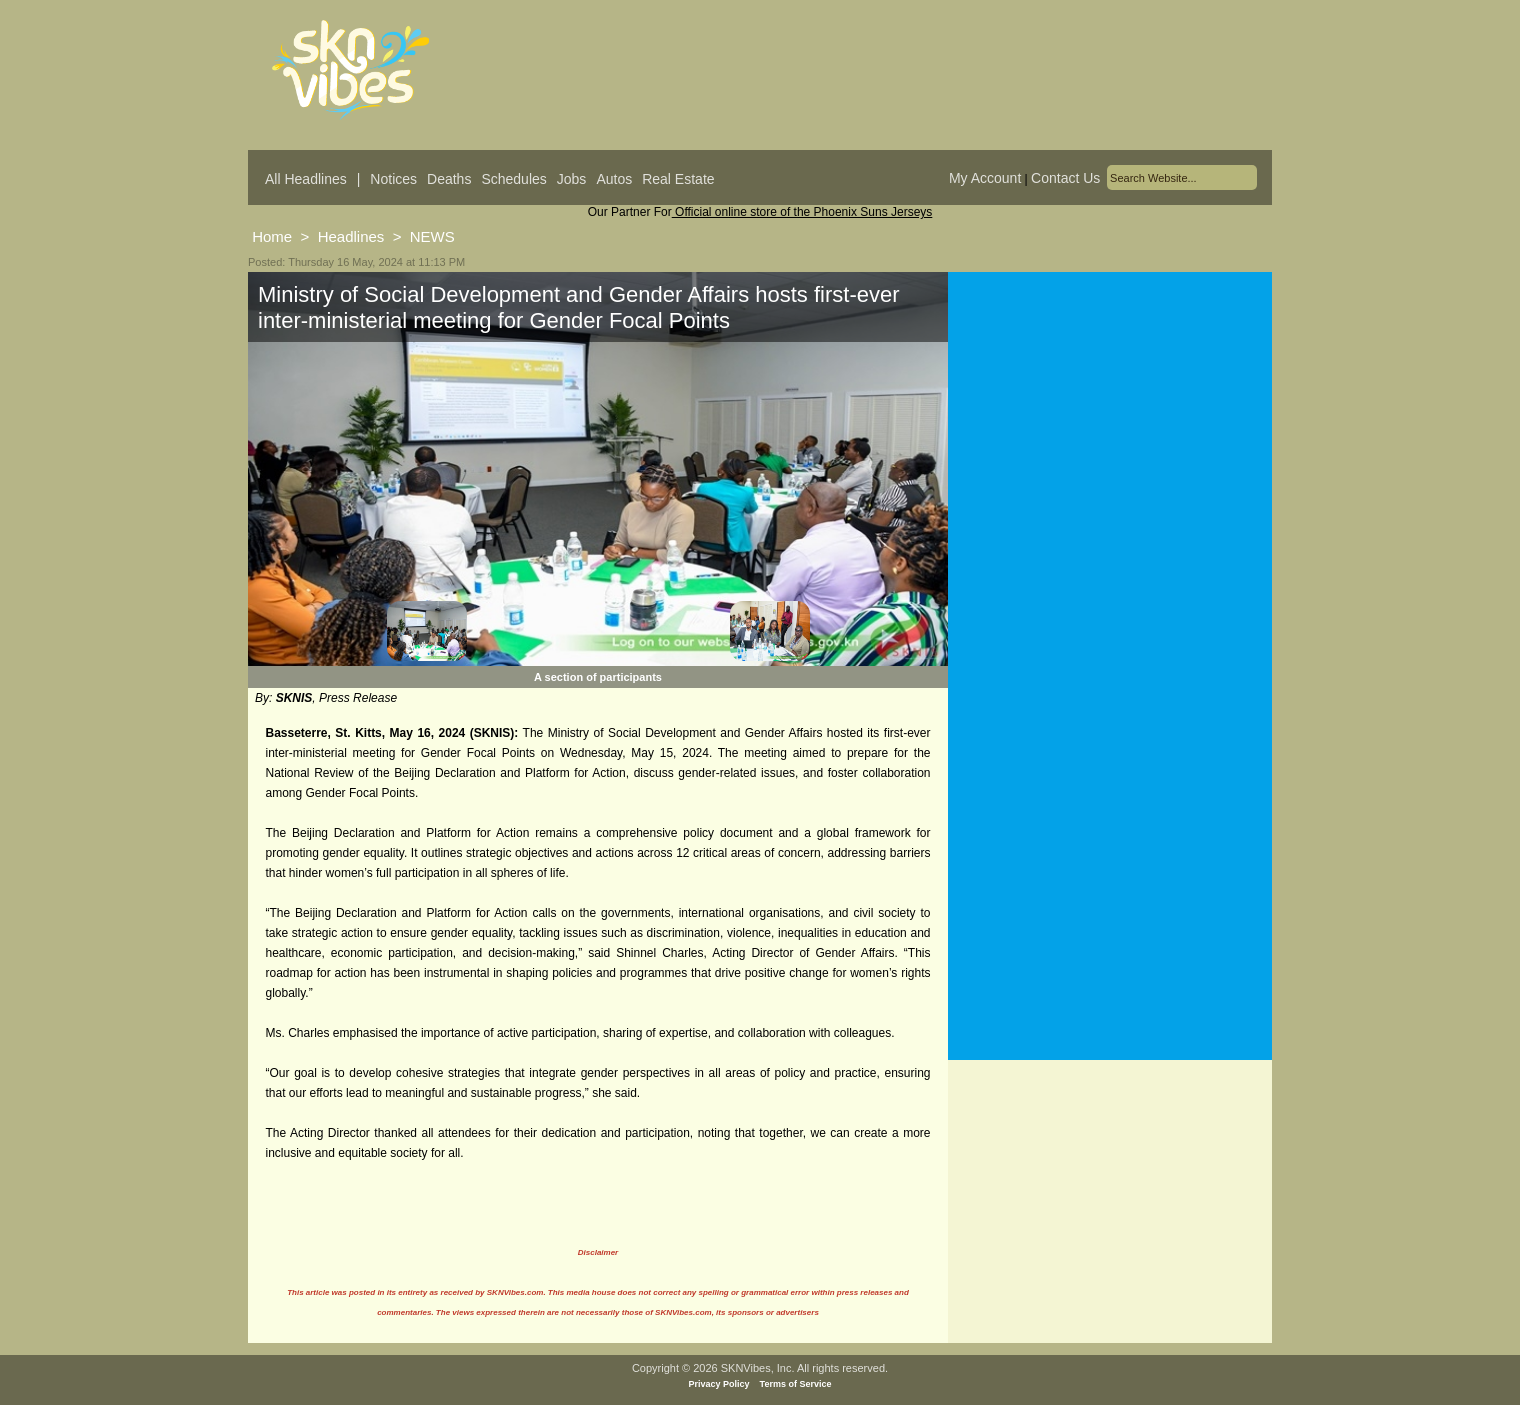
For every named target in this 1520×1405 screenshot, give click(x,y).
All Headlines (306, 179)
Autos (614, 179)
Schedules (513, 179)
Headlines (351, 236)
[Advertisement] (1110, 469)
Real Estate (678, 179)
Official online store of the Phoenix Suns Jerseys (802, 212)
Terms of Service (796, 1384)
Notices (393, 179)
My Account (985, 178)
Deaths (449, 179)
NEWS (432, 236)
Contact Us (1065, 178)
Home (272, 236)
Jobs (572, 179)
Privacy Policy (719, 1384)
